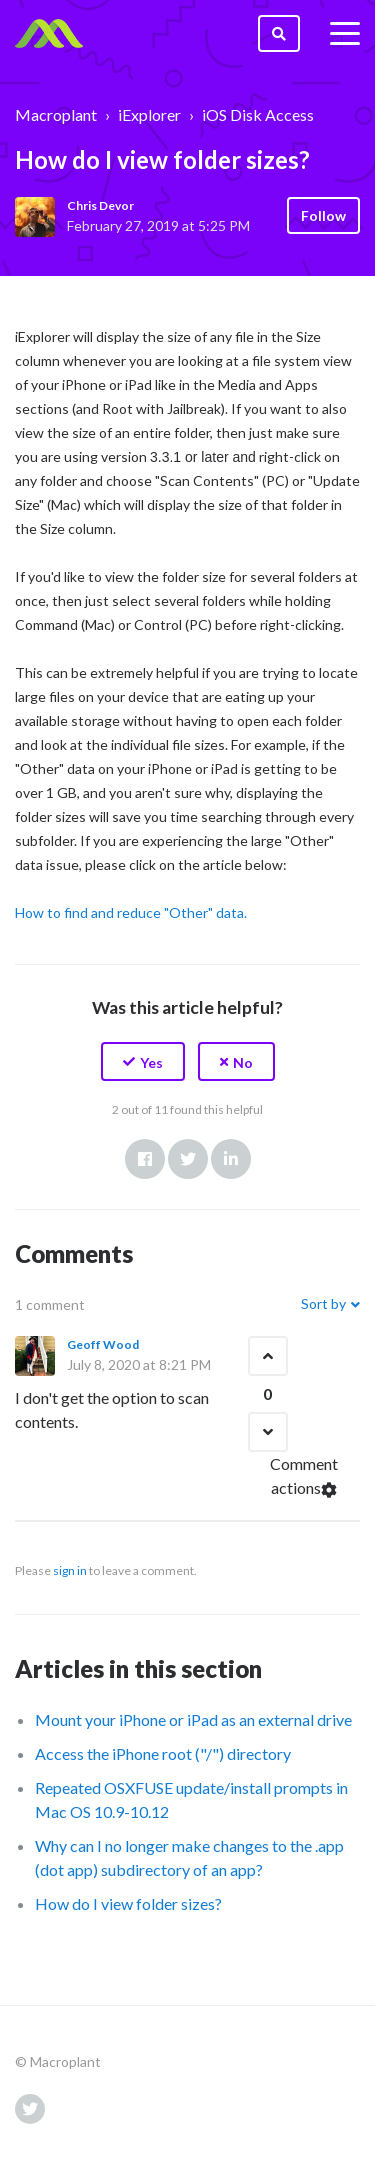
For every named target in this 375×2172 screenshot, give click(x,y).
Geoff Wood (103, 1344)
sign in (70, 1570)
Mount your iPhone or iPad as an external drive (193, 1719)
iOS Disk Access (258, 114)
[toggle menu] (345, 34)
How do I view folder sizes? (128, 1903)
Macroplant (56, 114)
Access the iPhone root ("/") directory (163, 1753)
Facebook (145, 1159)
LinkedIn (231, 1159)
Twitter (188, 1159)
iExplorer (149, 114)
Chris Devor (100, 205)
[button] (143, 1061)
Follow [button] (323, 215)
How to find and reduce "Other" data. (131, 912)
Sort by (323, 1303)
